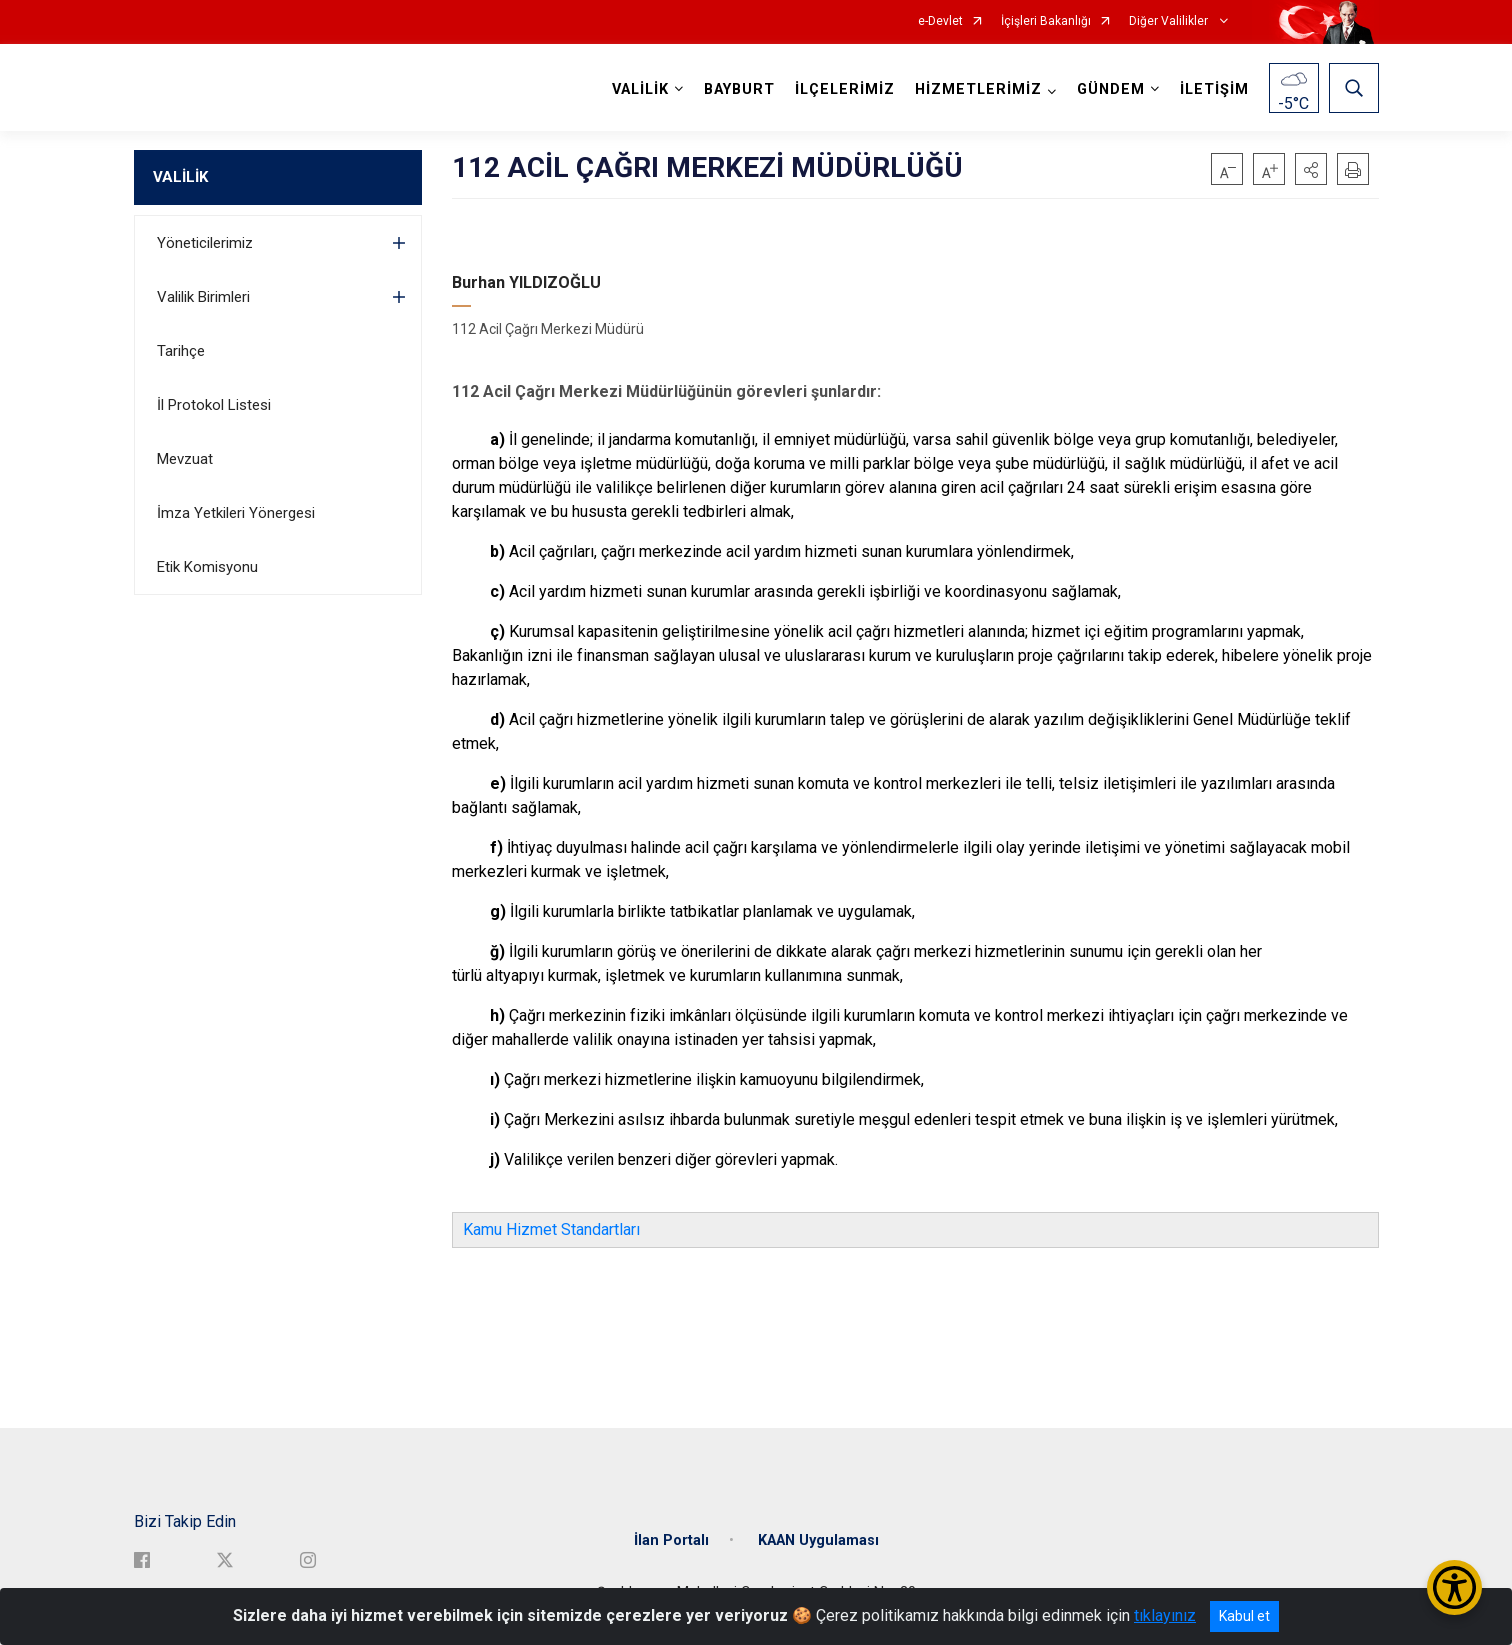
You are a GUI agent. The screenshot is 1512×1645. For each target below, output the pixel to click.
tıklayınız (1165, 1615)
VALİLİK (180, 177)
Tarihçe (181, 351)
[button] (1311, 169)
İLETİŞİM (1214, 89)
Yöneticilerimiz (205, 243)
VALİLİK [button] (640, 89)
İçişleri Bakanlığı (1046, 21)
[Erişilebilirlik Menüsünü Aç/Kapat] (1454, 1587)
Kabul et (1244, 1616)
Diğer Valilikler (1170, 21)
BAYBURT (739, 89)
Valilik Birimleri (203, 297)
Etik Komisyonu (207, 567)
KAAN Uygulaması (818, 1540)
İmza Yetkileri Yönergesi (236, 513)
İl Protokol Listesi (214, 405)
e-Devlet (940, 21)
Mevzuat (185, 459)
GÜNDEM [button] (1111, 89)
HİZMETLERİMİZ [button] (978, 89)
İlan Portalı (671, 1540)
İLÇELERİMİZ (845, 89)
